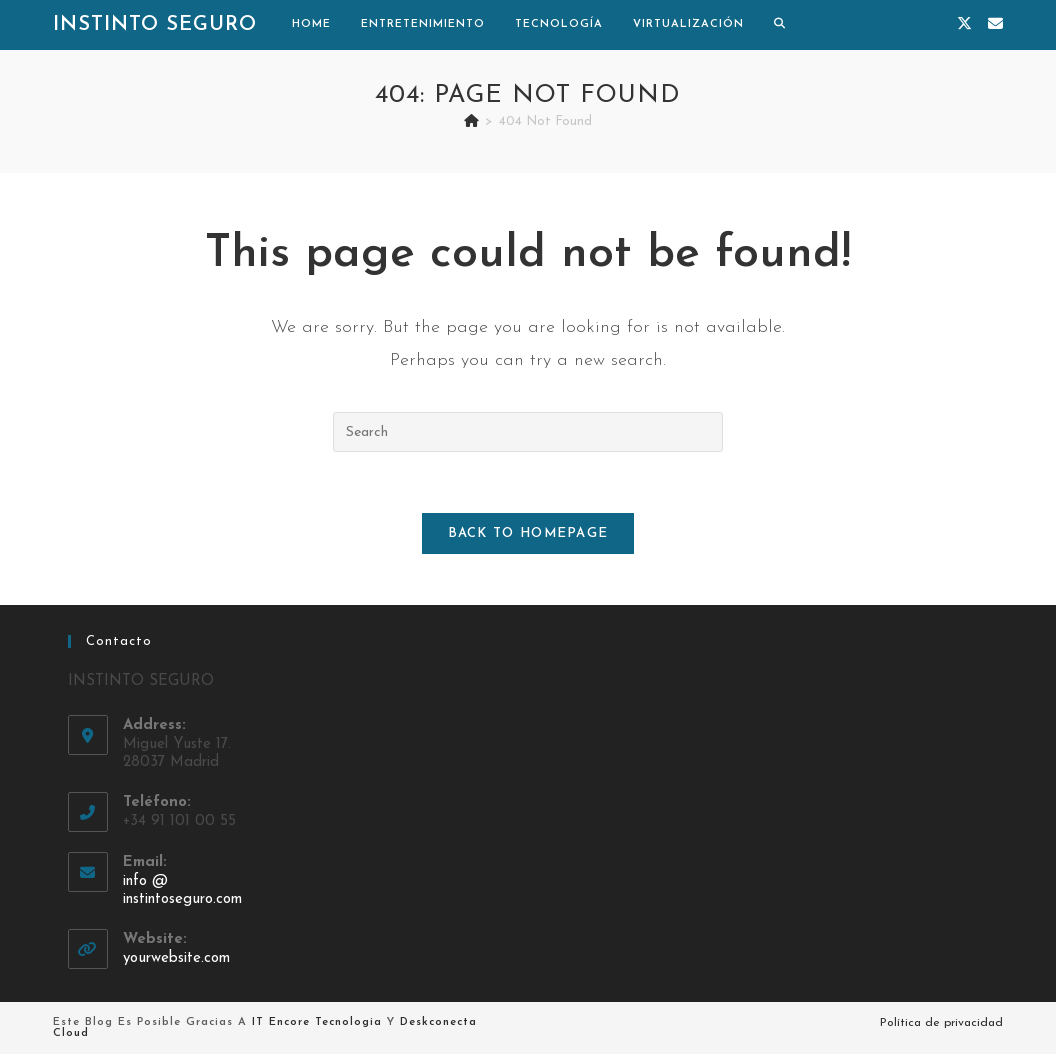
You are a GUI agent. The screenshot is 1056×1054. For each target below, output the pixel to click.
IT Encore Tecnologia (317, 1022)
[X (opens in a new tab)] (964, 24)
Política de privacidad (941, 1023)
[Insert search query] (528, 432)
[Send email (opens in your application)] (995, 24)
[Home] (471, 121)
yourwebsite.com (176, 958)
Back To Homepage (528, 533)
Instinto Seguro (155, 25)
